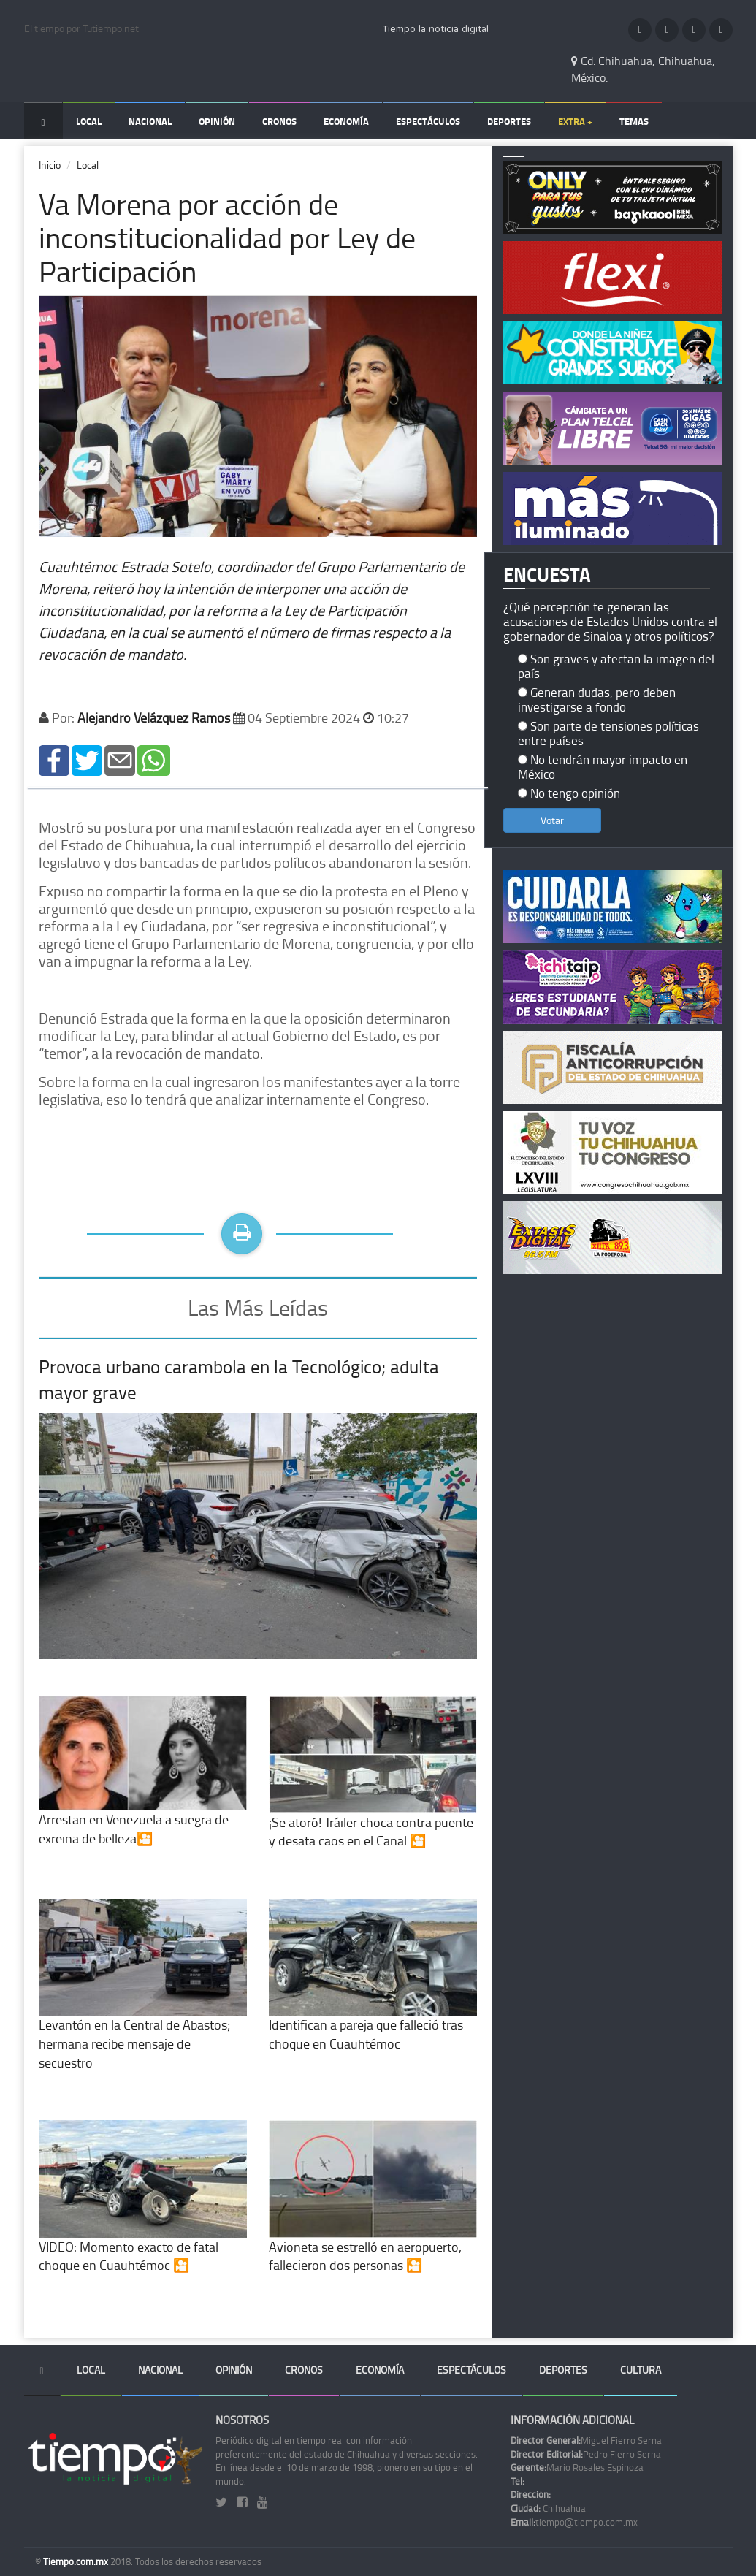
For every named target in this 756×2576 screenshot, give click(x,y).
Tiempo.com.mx (76, 2561)
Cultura (640, 2370)
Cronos (279, 121)
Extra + (575, 121)
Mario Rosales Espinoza (577, 2467)
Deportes (509, 121)
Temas (634, 121)
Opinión (217, 121)
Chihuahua (548, 2508)
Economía (346, 121)
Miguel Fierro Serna (586, 2440)
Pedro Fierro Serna (586, 2454)
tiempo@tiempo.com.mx (574, 2522)
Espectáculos (428, 121)
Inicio (50, 165)
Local (89, 121)
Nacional (150, 121)
